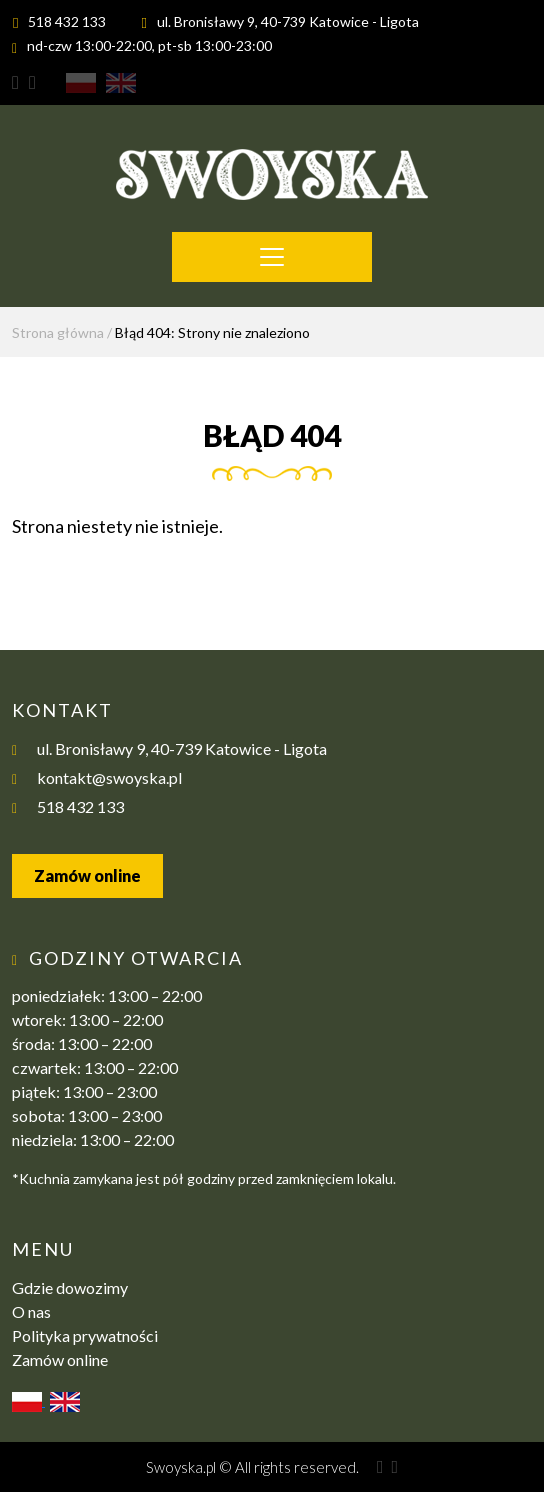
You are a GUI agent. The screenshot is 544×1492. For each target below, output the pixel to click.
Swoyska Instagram (15, 83)
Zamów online (87, 875)
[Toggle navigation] (272, 257)
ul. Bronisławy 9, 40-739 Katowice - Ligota (288, 21)
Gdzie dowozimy (70, 1287)
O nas (31, 1311)
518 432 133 (67, 21)
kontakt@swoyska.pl (109, 777)
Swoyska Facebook (27, 83)
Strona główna (58, 332)
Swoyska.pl (181, 1467)
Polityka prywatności (85, 1335)
